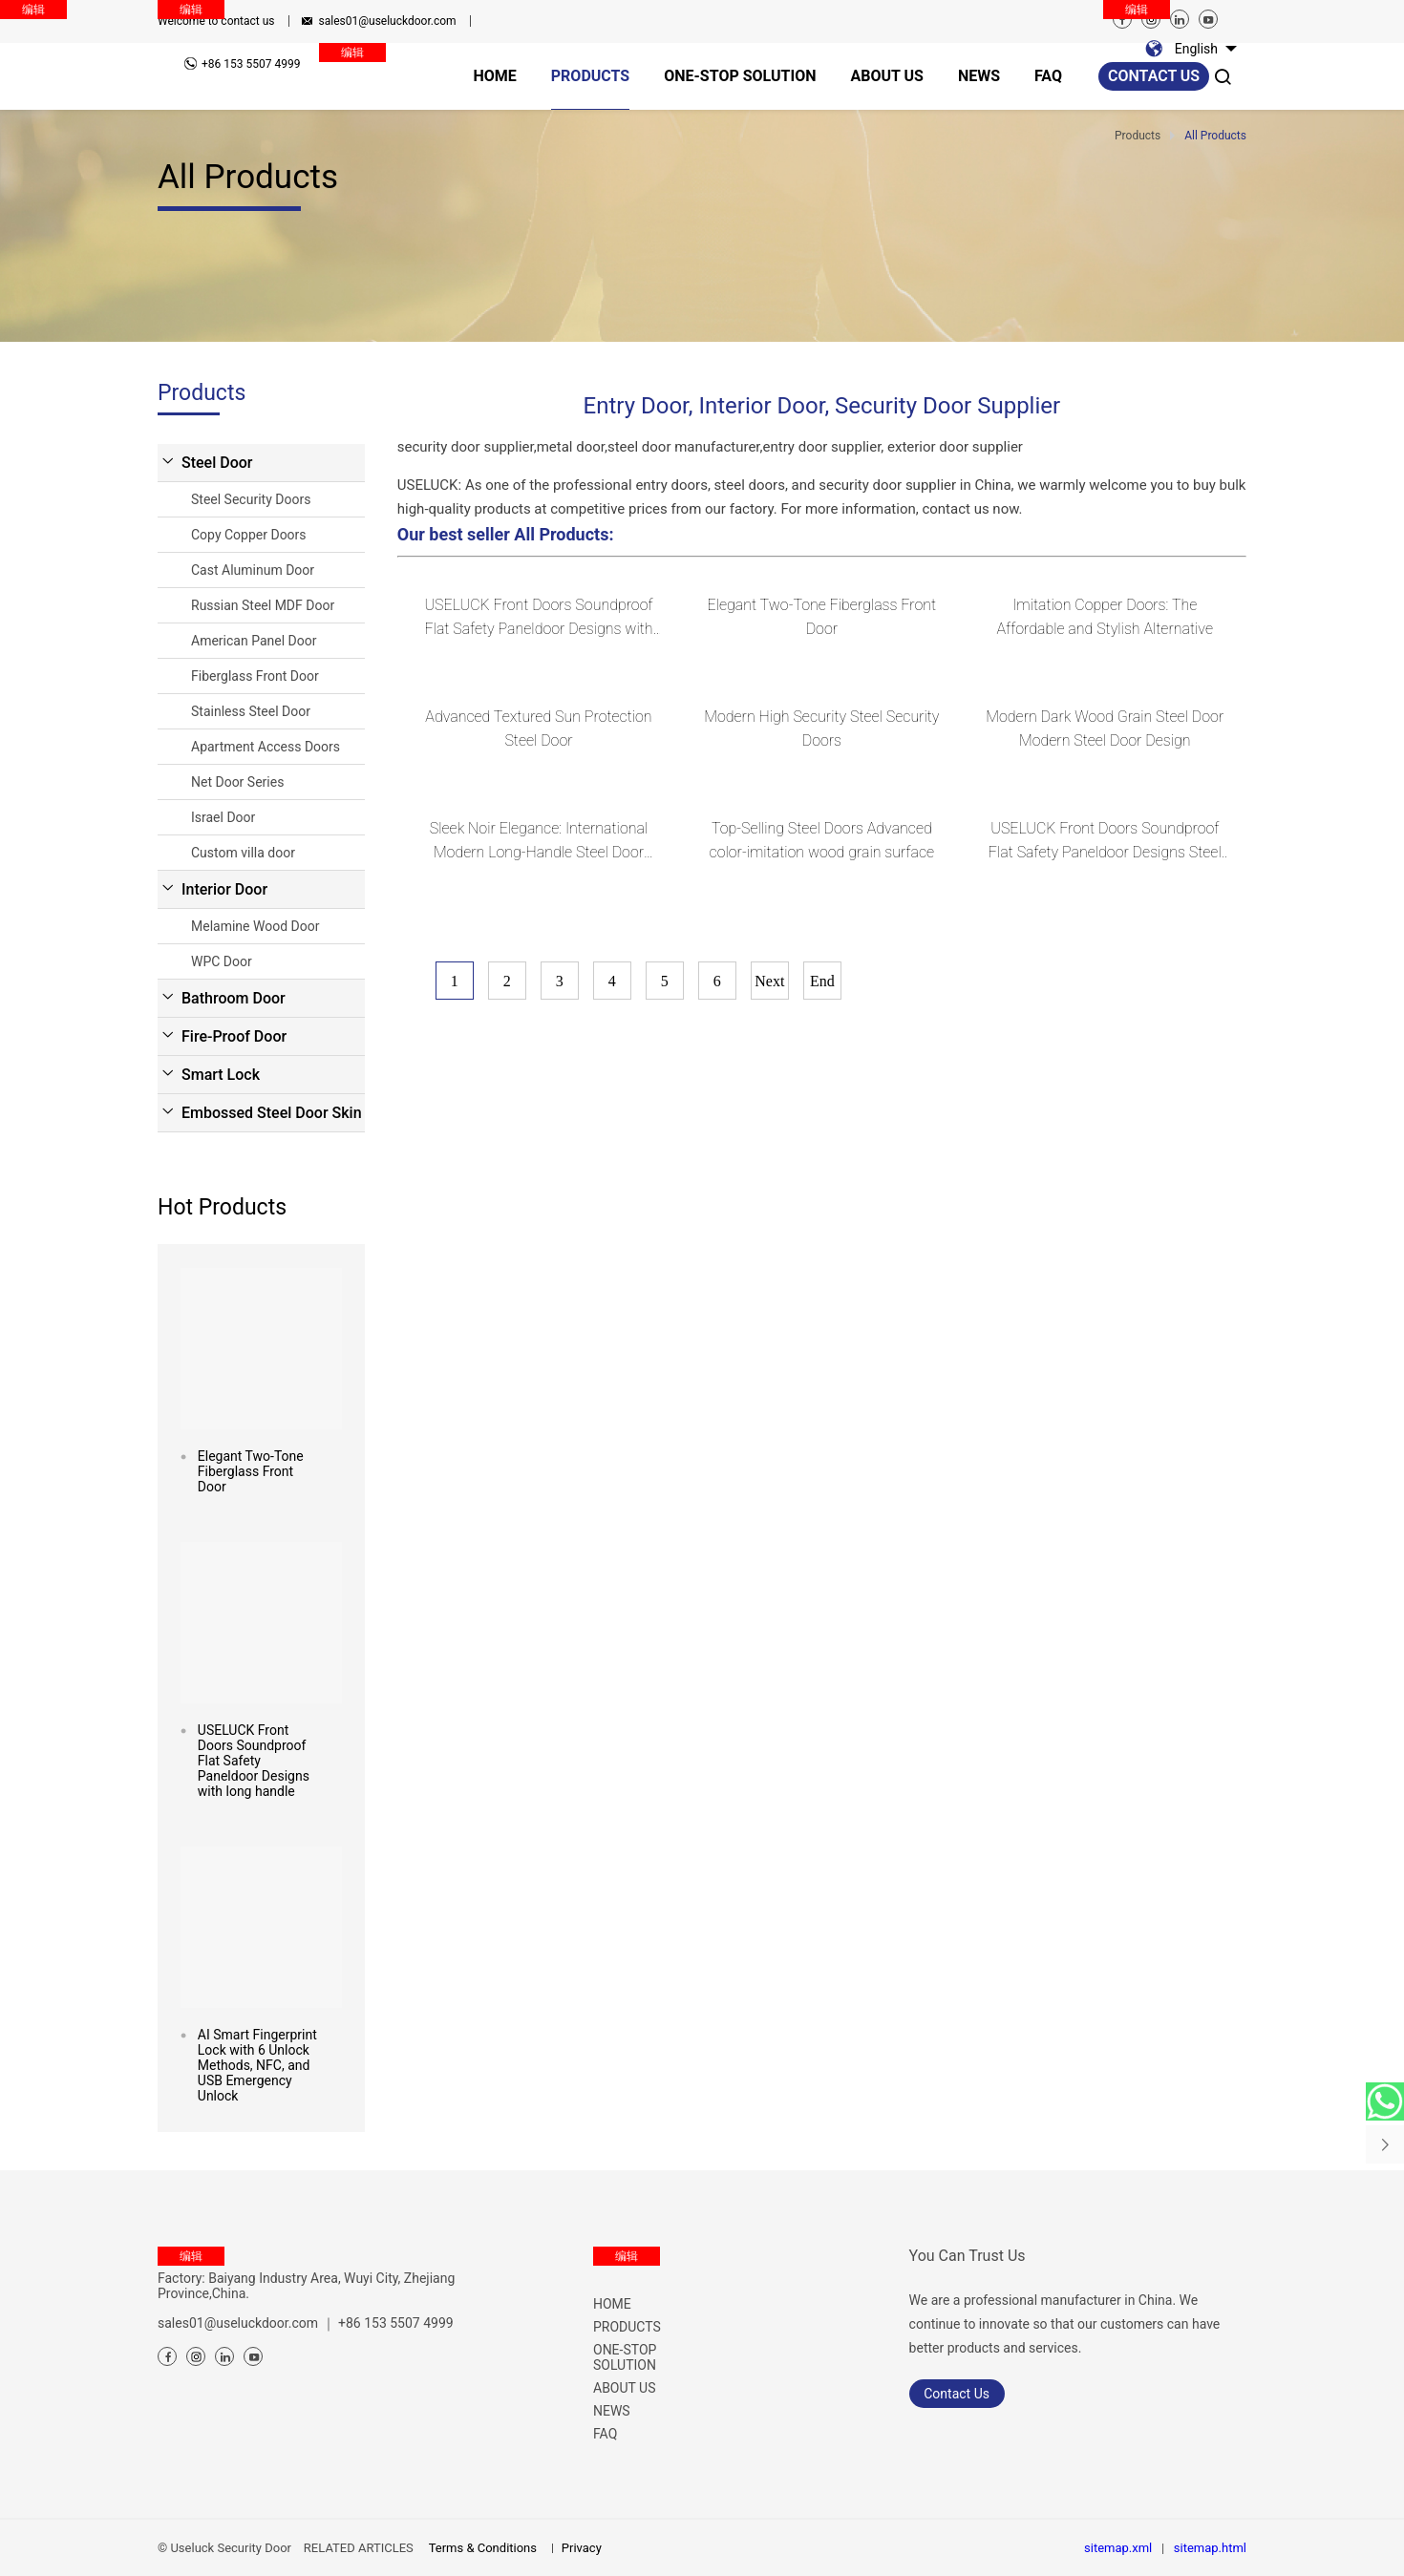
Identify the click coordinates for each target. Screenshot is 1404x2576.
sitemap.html (1210, 2548)
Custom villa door (243, 852)
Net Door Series (237, 782)
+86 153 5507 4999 (396, 2323)
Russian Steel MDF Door (262, 605)
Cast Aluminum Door (252, 570)
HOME (612, 2304)
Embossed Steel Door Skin (271, 1113)
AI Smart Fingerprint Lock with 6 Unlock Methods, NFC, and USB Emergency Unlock (257, 2065)
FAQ (605, 2433)
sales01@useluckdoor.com (388, 21)
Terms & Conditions (483, 2548)
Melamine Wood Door (255, 926)
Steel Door (216, 463)
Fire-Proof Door (234, 1036)
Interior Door (224, 889)
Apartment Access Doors (265, 746)
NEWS (611, 2410)
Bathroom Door (233, 998)
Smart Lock (220, 1075)
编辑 (191, 9)
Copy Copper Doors (249, 534)
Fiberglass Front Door (255, 676)
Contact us (1154, 76)
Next (769, 981)
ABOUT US (624, 2388)
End (822, 981)
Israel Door (223, 817)
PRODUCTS (627, 2326)
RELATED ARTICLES (359, 2548)
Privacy (582, 2548)
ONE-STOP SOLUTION (624, 2357)
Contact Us (956, 2393)
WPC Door (221, 961)
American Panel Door (253, 640)
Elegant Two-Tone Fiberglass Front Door (251, 1471)
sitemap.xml (1118, 2548)
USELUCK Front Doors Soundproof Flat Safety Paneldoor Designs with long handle (253, 1760)
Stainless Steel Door (250, 711)
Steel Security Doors (250, 499)
